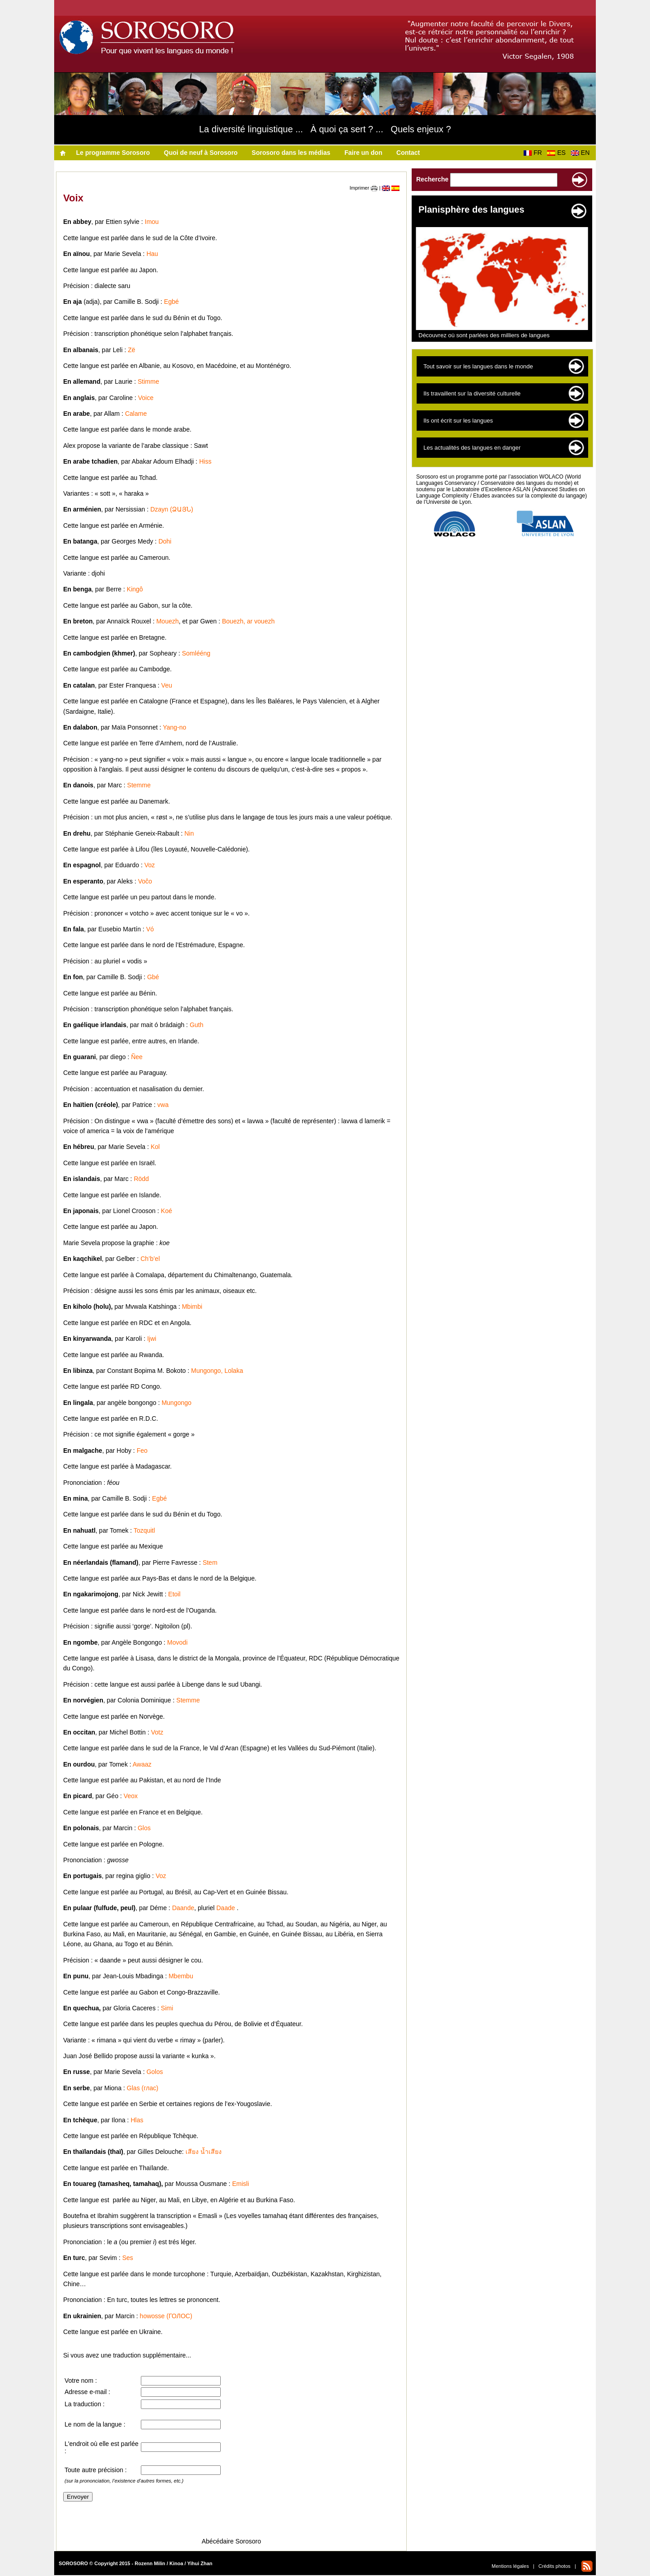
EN (582, 152)
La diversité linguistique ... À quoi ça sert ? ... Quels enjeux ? (325, 129)
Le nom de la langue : (95, 2424)
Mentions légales (510, 2566)
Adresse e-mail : (87, 2391)
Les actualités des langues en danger (471, 447)
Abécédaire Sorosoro (231, 2541)
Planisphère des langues (471, 209)
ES (558, 152)
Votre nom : (81, 2380)
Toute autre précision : (96, 2470)
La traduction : (85, 2404)
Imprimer (364, 188)
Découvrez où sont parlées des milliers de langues (484, 335)
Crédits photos (555, 2566)
